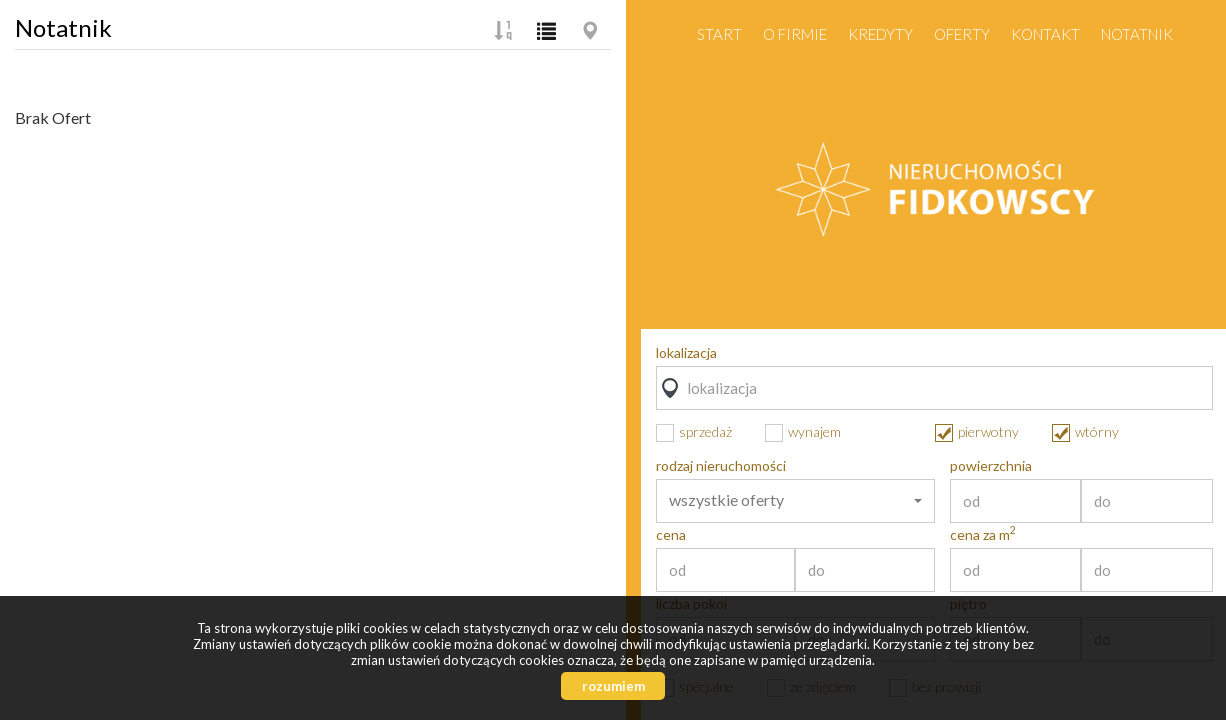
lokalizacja (686, 353)
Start (719, 34)
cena (671, 535)
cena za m (983, 535)
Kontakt (1045, 34)
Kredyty (880, 34)
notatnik (1137, 34)
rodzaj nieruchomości (721, 466)
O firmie (795, 34)
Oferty (962, 34)
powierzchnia (991, 466)
